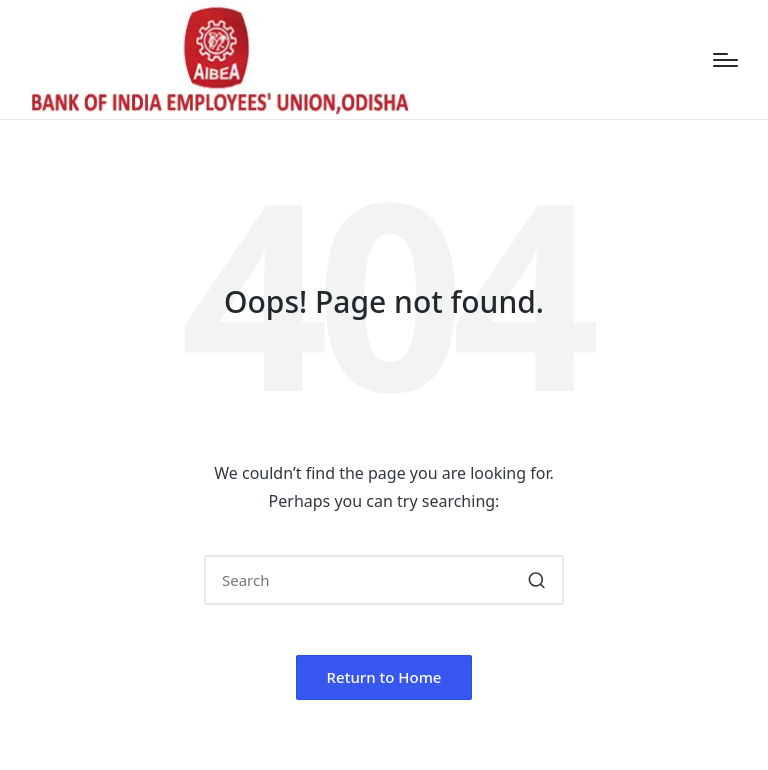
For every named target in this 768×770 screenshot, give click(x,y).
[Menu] (725, 60)
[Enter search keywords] (384, 580)
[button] (536, 580)
